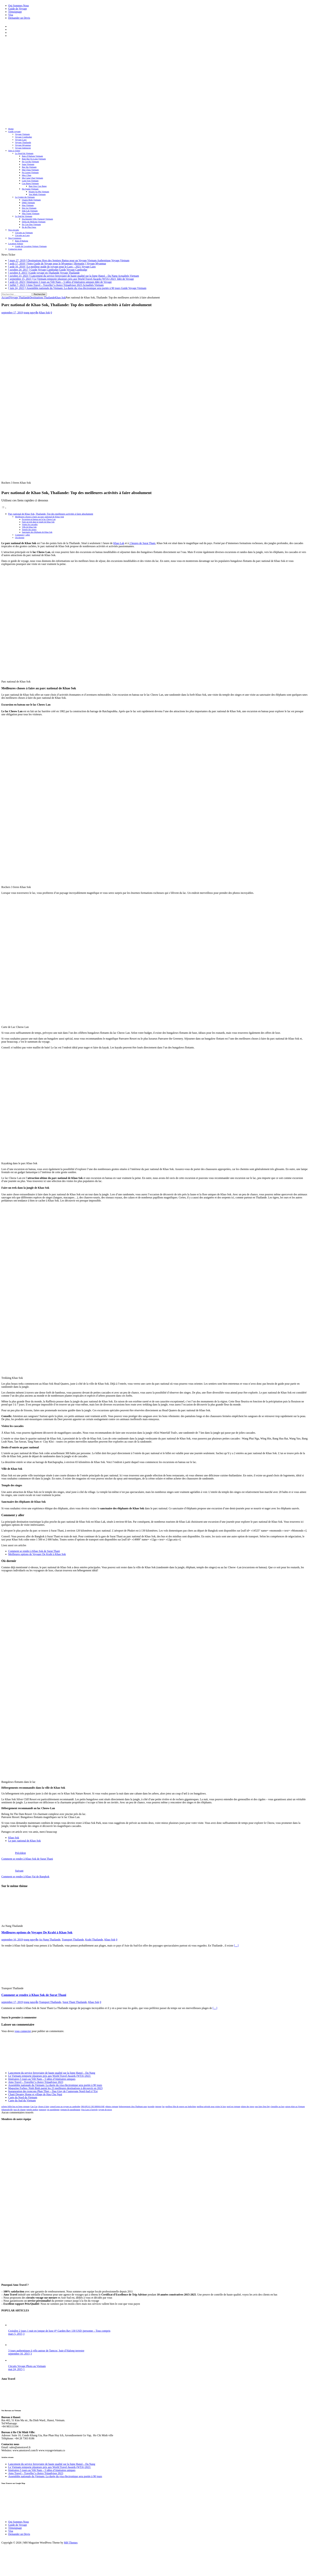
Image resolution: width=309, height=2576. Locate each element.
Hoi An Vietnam (29, 208)
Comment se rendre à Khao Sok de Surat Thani (34, 1551)
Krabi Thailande (94, 1939)
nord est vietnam (233, 2106)
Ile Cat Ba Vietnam (30, 161)
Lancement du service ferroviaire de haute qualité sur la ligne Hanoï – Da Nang (51, 2072)
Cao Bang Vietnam (30, 183)
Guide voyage (14, 131)
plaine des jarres (247, 2106)
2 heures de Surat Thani (142, 543)
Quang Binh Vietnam (31, 200)
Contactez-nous (15, 249)
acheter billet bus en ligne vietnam (15, 2106)
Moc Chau (26, 175)
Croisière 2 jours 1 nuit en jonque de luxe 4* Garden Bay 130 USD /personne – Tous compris (59, 2330)
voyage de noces (105, 2109)
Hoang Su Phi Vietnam (39, 191)
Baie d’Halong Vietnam (32, 156)
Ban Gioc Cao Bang (37, 186)
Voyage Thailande (23, 142)
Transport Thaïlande (73, 1939)
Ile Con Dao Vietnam (31, 224)
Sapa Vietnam (28, 164)
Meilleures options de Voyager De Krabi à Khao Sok (37, 1554)
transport (42, 2109)
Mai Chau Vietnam (30, 169)
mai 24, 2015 (15, 2369)
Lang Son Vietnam (30, 180)
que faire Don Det (262, 2106)
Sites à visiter (14, 150)
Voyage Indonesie (23, 148)
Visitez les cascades (30, 524)
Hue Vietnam (28, 205)
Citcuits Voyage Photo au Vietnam (27, 2366)
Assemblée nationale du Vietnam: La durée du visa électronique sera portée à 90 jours (55, 2085)
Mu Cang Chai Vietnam (32, 178)
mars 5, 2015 (15, 2333)
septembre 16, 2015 (19, 2353)
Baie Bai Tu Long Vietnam (34, 159)
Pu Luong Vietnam (30, 172)
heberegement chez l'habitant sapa (133, 2106)
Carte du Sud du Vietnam (22, 2100)
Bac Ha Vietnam (29, 167)
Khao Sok (44, 312)
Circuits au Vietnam (24, 232)
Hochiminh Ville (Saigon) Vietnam (37, 219)
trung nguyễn (31, 312)
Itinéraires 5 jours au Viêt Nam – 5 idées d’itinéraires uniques (41, 2079)
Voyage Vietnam (22, 134)
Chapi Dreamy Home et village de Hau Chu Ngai (35, 2094)
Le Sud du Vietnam (23, 216)
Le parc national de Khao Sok (24, 1840)
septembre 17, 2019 (12, 312)
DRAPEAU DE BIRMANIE (93, 2106)
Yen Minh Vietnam (37, 194)
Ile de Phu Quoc (29, 227)
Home (11, 128)
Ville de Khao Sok (29, 527)
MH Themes (71, 2542)
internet (158, 2106)
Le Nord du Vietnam (24, 153)
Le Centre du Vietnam (25, 197)
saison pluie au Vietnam (295, 2106)
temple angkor (32, 2109)
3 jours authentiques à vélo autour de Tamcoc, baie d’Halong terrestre (46, 2350)
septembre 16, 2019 (12, 1939)
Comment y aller (22, 535)
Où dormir (19, 537)
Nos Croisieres (14, 238)
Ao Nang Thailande (50, 1939)
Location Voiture (15, 243)
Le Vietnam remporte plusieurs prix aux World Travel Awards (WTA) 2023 (49, 2075)
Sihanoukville (7, 2109)
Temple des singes (29, 530)
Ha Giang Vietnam (30, 189)
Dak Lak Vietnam (30, 210)
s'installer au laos (277, 2106)
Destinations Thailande (42, 297)
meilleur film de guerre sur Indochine (180, 2106)
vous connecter (23, 2031)
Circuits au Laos (22, 235)
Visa (10, 14)
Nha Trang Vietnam (30, 213)
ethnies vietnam (111, 2106)
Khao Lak (118, 543)
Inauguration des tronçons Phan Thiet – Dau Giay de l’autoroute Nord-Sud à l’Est (53, 2091)
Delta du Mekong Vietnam (33, 221)
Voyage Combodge (23, 137)
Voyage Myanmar (23, 145)
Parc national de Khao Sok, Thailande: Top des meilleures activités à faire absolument (50, 514)
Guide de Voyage (17, 8)
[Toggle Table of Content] (3, 508)
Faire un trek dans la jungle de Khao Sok (38, 522)
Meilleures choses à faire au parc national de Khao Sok (39, 516)
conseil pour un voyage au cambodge (65, 2106)
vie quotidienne (53, 2109)
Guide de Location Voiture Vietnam (31, 246)
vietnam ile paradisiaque (70, 2109)
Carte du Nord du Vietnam (22, 2097)
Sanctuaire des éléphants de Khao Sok (37, 532)
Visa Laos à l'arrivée (89, 2109)
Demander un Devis (19, 17)
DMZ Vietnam (28, 202)
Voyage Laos (20, 139)
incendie (151, 2106)
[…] (236, 1945)
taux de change (20, 2109)
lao (163, 2106)
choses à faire (43, 2106)
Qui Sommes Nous (18, 5)
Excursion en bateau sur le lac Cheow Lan (39, 519)
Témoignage (15, 11)
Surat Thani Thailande (75, 2002)
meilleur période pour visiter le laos (211, 2106)
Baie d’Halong (21, 241)
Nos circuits (13, 230)
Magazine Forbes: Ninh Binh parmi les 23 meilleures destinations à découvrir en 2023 (55, 2088)
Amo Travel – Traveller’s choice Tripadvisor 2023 (35, 2082)
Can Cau (33, 2106)
